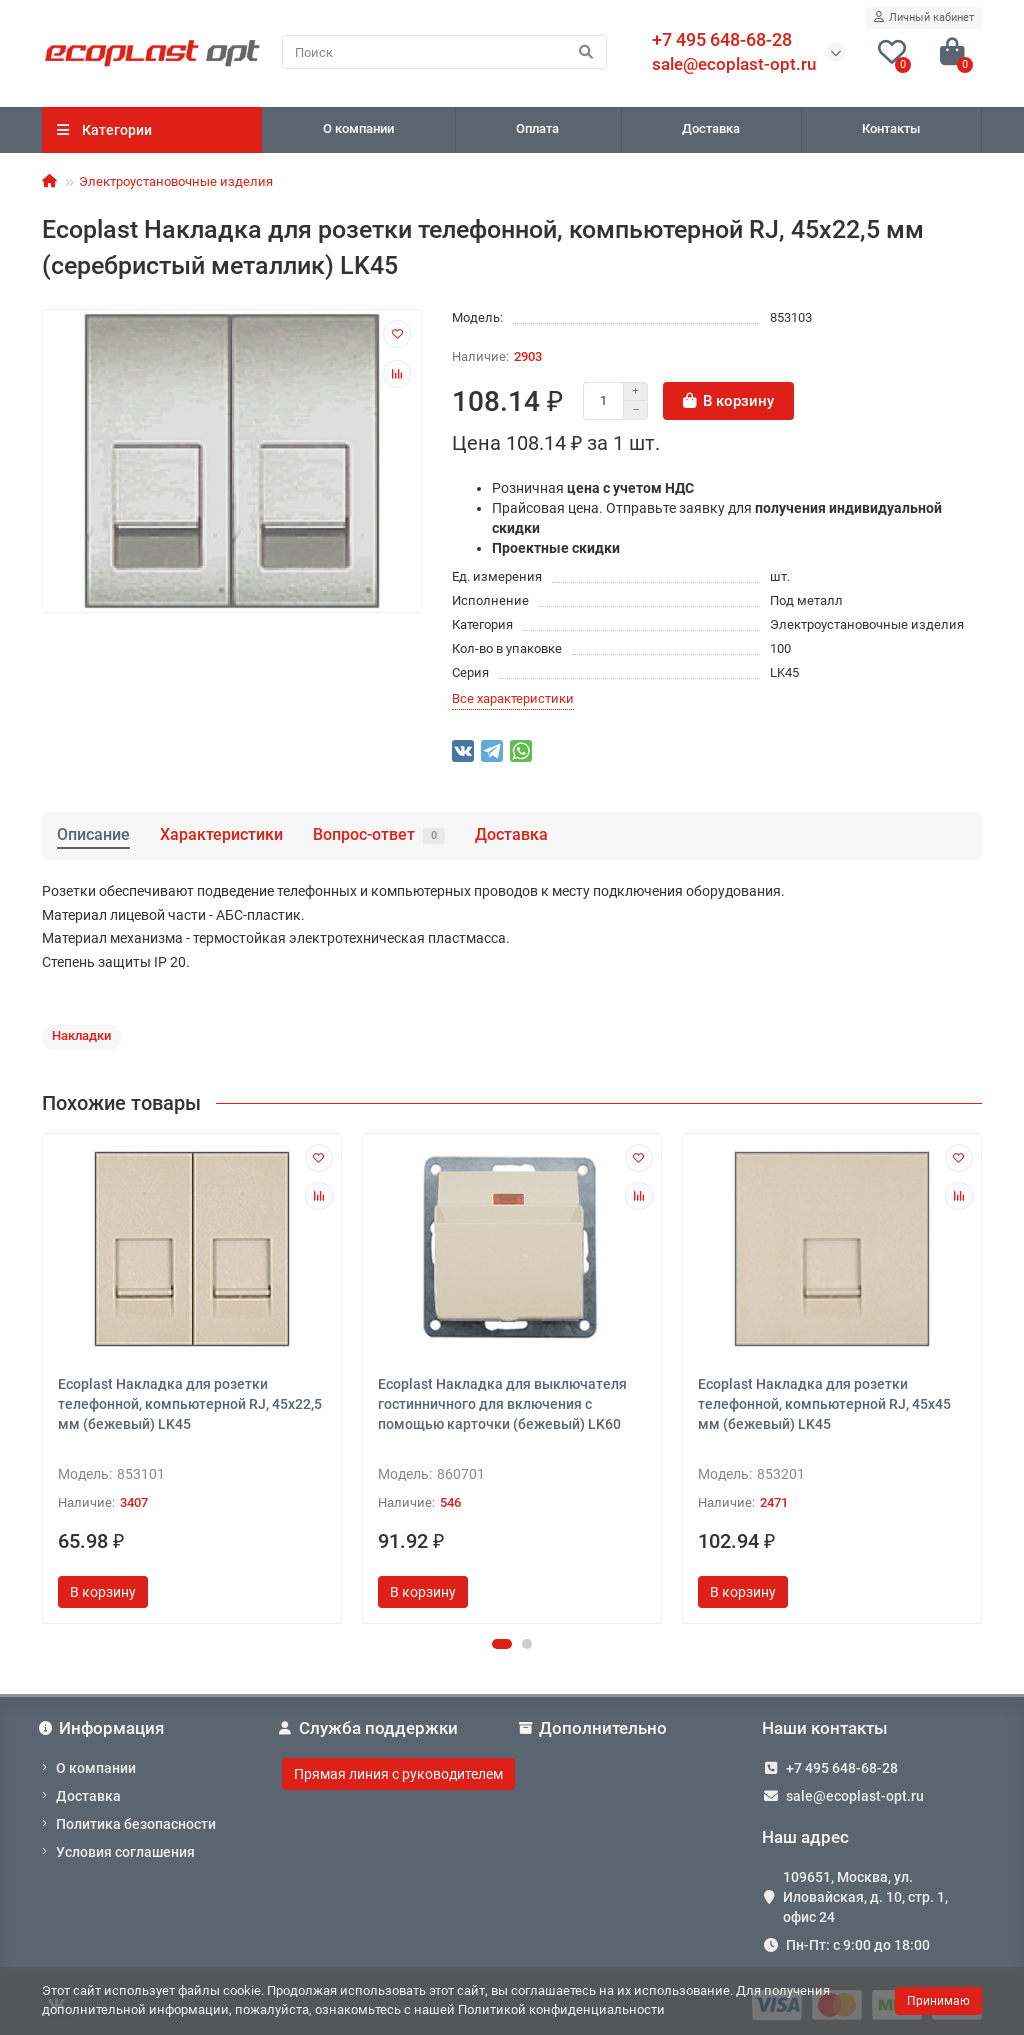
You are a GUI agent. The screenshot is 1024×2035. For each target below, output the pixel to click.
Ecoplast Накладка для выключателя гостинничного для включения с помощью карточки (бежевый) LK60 (502, 1404)
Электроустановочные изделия (176, 181)
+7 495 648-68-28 (842, 1768)
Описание (93, 834)
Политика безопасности (136, 1824)
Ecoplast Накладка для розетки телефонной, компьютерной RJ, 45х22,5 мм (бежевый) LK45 (190, 1404)
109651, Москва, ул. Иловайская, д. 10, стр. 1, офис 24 (865, 1897)
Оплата (537, 128)
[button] (502, 1644)
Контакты (891, 128)
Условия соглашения (125, 1852)
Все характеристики (513, 698)
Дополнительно (594, 1728)
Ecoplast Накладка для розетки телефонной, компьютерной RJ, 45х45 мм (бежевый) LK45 (824, 1404)
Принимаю (938, 2001)
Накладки (81, 1035)
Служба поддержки (370, 1728)
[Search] (444, 52)
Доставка (711, 128)
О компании (358, 128)
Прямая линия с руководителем (398, 1774)
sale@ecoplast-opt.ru (734, 64)
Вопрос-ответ (379, 834)
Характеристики (221, 834)
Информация (103, 1728)
